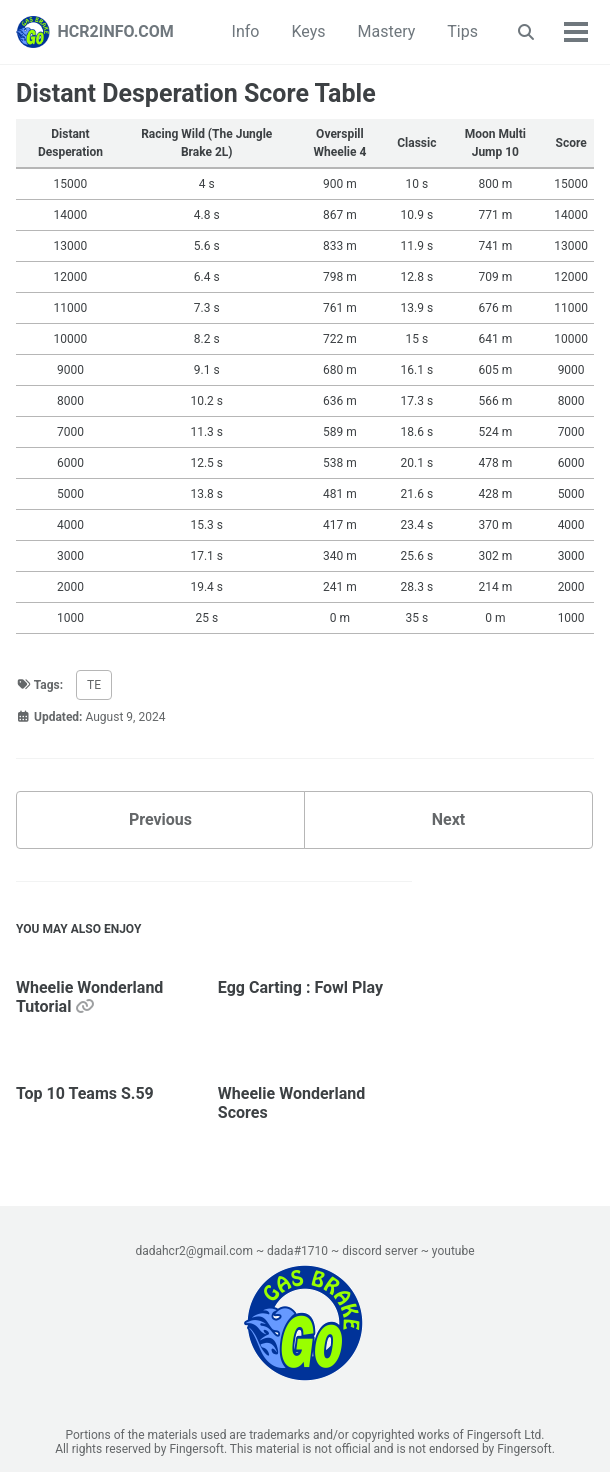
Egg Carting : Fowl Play (300, 987)
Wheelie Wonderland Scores (291, 1103)
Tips (462, 31)
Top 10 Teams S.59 (85, 1093)
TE (94, 685)
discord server (380, 1251)
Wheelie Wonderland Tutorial (89, 997)
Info (246, 31)
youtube (453, 1251)
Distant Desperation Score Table (196, 93)
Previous (160, 819)
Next (448, 819)
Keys (308, 31)
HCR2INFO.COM (116, 31)
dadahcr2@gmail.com (194, 1251)
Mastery (387, 31)
